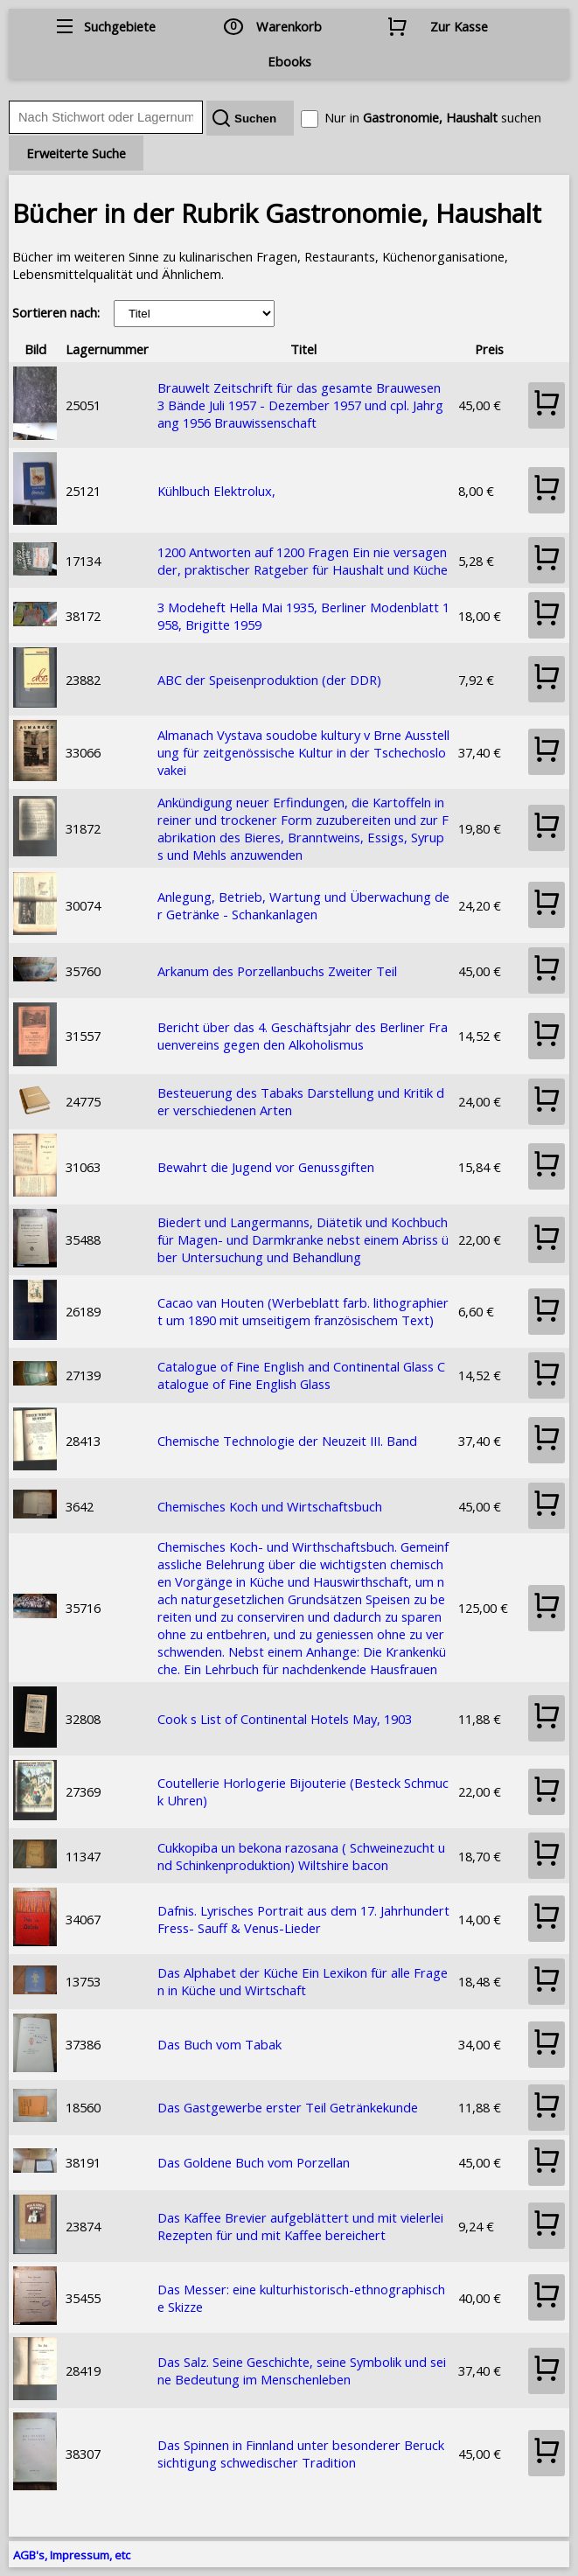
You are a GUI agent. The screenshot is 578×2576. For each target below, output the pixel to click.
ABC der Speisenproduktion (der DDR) (269, 679)
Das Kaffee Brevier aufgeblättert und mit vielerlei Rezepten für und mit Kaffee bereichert (300, 2226)
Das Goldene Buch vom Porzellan (253, 2162)
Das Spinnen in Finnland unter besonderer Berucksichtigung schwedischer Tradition (300, 2453)
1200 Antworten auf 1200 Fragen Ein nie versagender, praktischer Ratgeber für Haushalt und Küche (302, 560)
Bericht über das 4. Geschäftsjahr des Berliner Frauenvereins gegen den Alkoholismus (302, 1035)
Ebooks (289, 61)
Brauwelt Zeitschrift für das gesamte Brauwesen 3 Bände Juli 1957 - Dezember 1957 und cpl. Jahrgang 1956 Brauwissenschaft (300, 405)
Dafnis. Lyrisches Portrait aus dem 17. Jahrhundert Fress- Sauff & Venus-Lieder (303, 1919)
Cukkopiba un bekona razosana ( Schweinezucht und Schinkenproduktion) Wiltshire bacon (301, 1856)
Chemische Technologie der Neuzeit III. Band (287, 1440)
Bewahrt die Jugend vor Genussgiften (265, 1167)
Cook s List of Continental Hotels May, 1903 (284, 1719)
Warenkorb (289, 26)
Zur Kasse (459, 26)
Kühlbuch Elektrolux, (216, 490)
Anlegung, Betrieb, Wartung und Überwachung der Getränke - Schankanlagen (303, 905)
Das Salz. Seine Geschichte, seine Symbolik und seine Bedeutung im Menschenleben (301, 2370)
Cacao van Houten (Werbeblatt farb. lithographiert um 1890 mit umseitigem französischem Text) (303, 1311)
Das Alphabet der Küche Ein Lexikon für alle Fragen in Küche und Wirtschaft (302, 1981)
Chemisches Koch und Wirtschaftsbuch (269, 1506)
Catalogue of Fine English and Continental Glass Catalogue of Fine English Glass (301, 1375)
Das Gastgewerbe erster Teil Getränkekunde (287, 2107)
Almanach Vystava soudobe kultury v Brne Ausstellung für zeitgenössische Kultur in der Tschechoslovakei (303, 752)
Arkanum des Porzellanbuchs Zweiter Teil (277, 971)
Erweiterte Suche (76, 153)
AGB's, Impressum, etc (71, 2555)
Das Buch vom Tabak (219, 2044)
